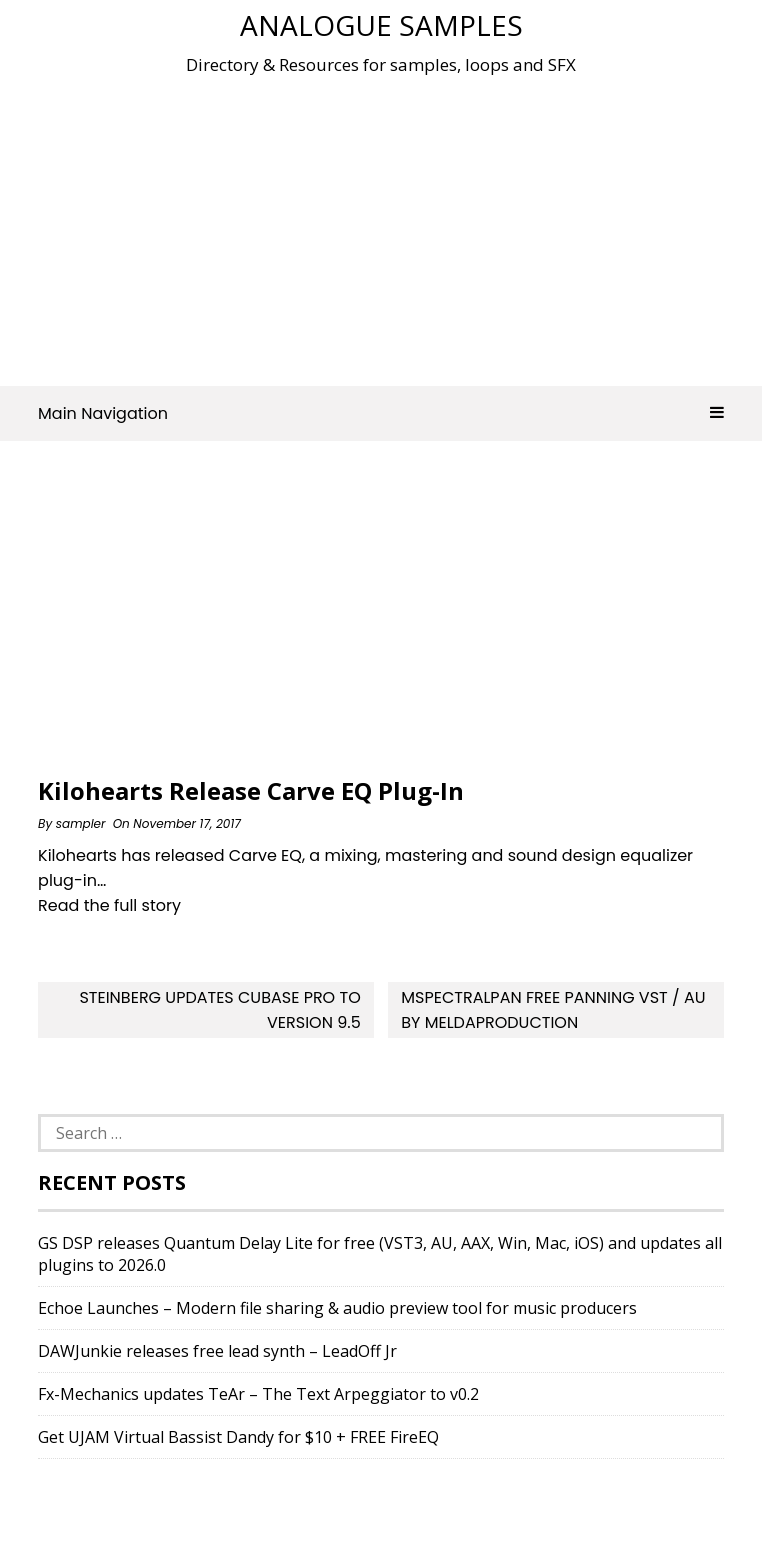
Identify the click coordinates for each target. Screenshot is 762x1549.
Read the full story (109, 905)
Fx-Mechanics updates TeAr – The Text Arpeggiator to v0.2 (258, 1394)
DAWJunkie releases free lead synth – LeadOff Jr (217, 1351)
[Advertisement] (399, 224)
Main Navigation (381, 413)
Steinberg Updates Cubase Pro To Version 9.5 (219, 1010)
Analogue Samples (381, 25)
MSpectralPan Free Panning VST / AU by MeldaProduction (553, 1010)
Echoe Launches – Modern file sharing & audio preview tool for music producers (337, 1308)
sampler (81, 823)
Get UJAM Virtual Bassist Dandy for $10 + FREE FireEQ (238, 1437)
